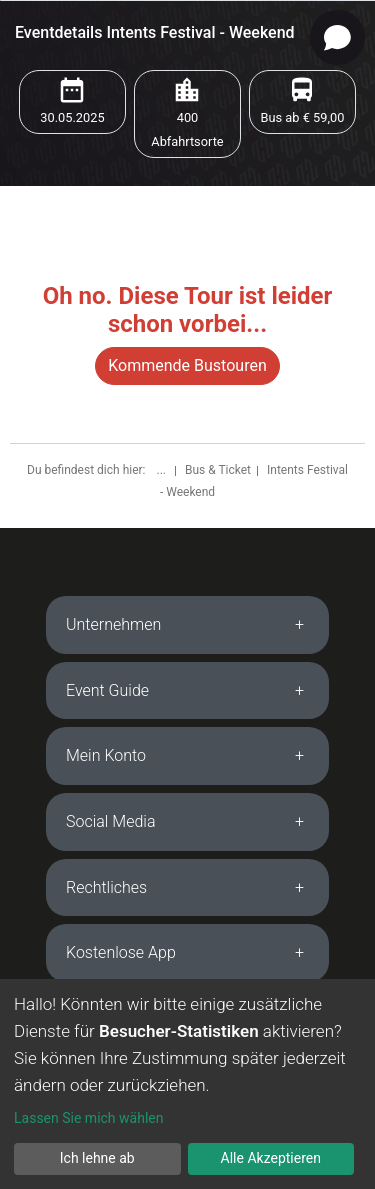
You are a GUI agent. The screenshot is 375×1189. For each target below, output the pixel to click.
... (162, 470)
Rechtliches (106, 887)
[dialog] (187, 1084)
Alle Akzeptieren (271, 1158)
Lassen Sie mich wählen (88, 1118)
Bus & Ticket (218, 470)
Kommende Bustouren (187, 365)
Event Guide (107, 690)
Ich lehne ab (97, 1158)
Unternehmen (113, 624)
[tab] (187, 625)
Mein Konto (106, 755)
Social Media (111, 821)
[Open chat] (337, 37)
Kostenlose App (121, 952)
